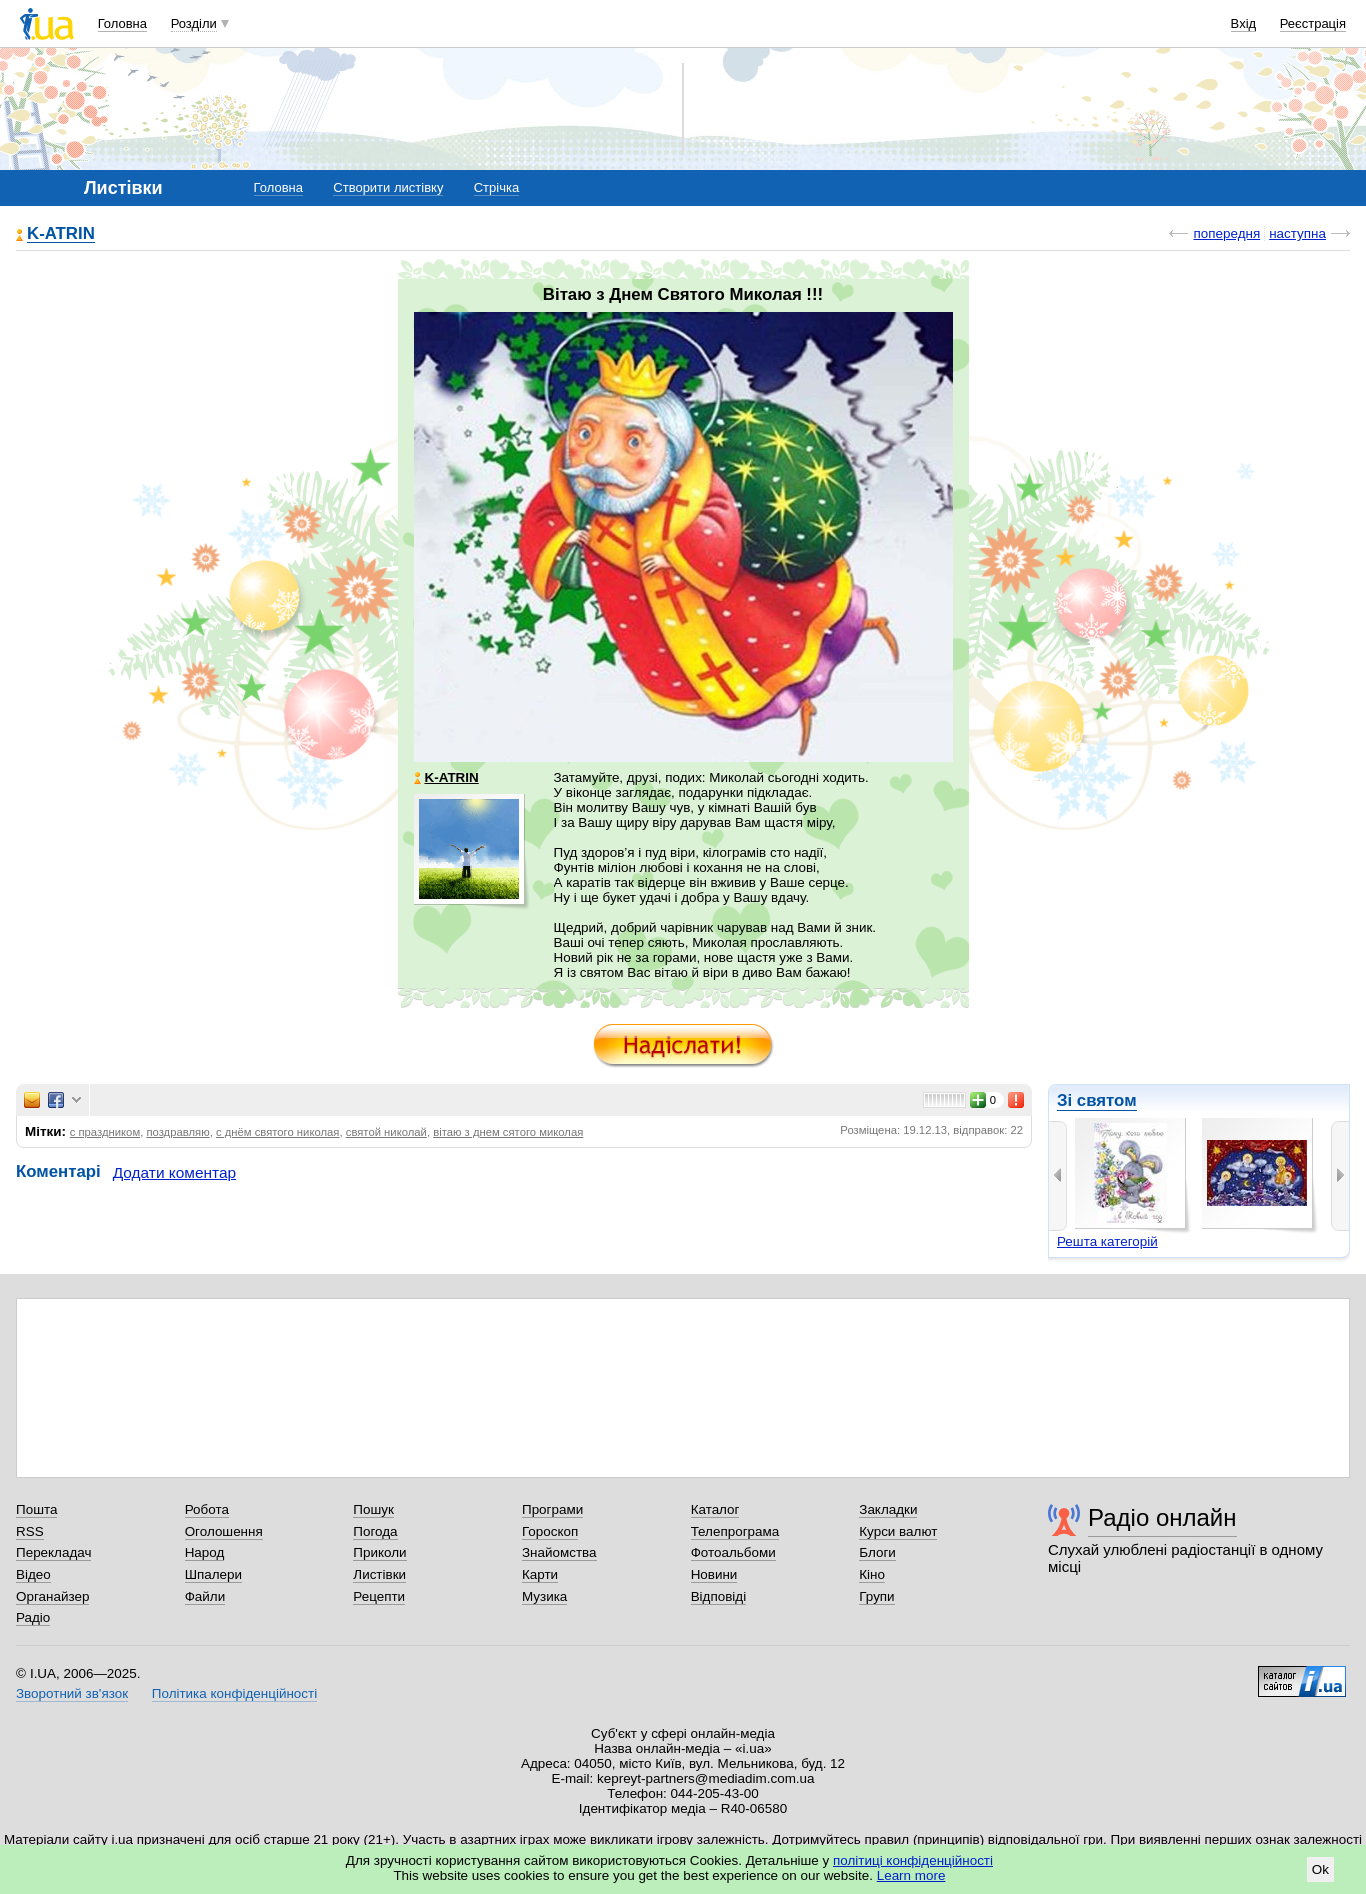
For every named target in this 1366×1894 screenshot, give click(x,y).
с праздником (105, 1132)
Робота (207, 1509)
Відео (33, 1574)
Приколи (379, 1552)
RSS (30, 1531)
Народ (205, 1552)
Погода (375, 1531)
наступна (1297, 233)
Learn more (911, 1875)
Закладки (888, 1509)
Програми (552, 1509)
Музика (544, 1596)
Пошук (373, 1509)
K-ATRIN (61, 234)
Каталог (715, 1509)
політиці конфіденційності (913, 1860)
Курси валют (898, 1531)
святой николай (386, 1132)
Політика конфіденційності (234, 1693)
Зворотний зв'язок (72, 1693)
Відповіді (719, 1596)
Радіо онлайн (1162, 1517)
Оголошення (224, 1531)
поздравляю (177, 1132)
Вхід (1244, 23)
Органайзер (52, 1596)
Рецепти (379, 1596)
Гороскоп (550, 1531)
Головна (122, 23)
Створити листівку (388, 187)
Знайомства (559, 1552)
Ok (1320, 1869)
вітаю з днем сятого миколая (508, 1132)
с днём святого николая (278, 1132)
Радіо (33, 1617)
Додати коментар (174, 1172)
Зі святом (1097, 1100)
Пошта (36, 1509)
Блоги (877, 1552)
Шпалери (213, 1574)
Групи (876, 1596)
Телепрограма (735, 1531)
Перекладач (53, 1552)
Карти (540, 1574)
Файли (205, 1596)
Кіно (872, 1574)
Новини (714, 1574)
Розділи (194, 23)
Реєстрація (1313, 23)
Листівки (379, 1574)
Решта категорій (1107, 1241)
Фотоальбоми (733, 1552)
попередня (1226, 233)
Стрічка (496, 187)
